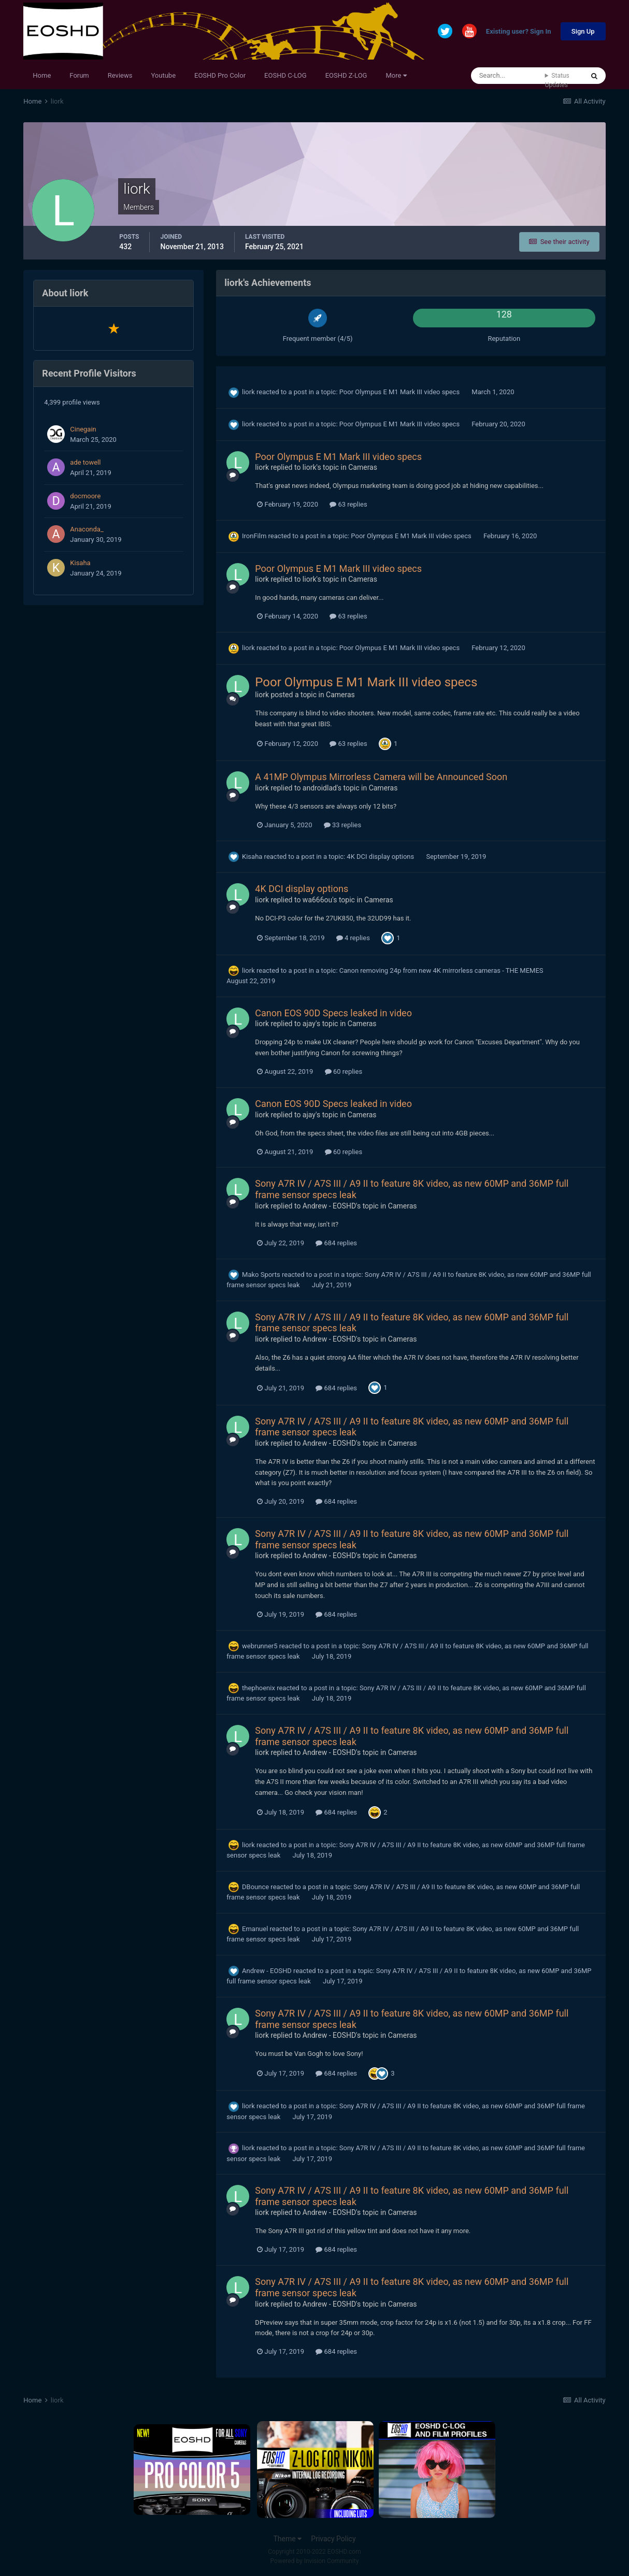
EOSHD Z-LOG (346, 75)
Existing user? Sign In (518, 32)
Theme (287, 2539)
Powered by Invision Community (314, 2561)
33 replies (342, 825)
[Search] (508, 75)
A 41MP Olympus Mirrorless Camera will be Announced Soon (381, 776)
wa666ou (317, 900)
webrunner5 (260, 1646)
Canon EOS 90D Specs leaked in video (333, 1013)
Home (42, 75)
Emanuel (255, 1929)
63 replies (348, 504)
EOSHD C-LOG (285, 75)
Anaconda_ (86, 529)
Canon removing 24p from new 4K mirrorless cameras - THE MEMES (441, 970)
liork (248, 392)
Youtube (163, 75)
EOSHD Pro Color (220, 75)
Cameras (362, 467)
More (395, 75)
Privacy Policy (333, 2539)
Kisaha (80, 563)
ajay (309, 1023)
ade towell (85, 462)
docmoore (85, 496)
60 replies (343, 1071)
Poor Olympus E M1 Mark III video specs (400, 392)
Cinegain (83, 429)
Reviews (120, 75)
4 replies (353, 938)
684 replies (336, 1243)
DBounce (255, 1887)
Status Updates (557, 80)
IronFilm (254, 536)
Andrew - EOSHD (329, 1206)
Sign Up (583, 31)
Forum (79, 75)
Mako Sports (261, 1274)
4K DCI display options (381, 856)
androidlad (320, 788)
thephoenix (258, 1688)
